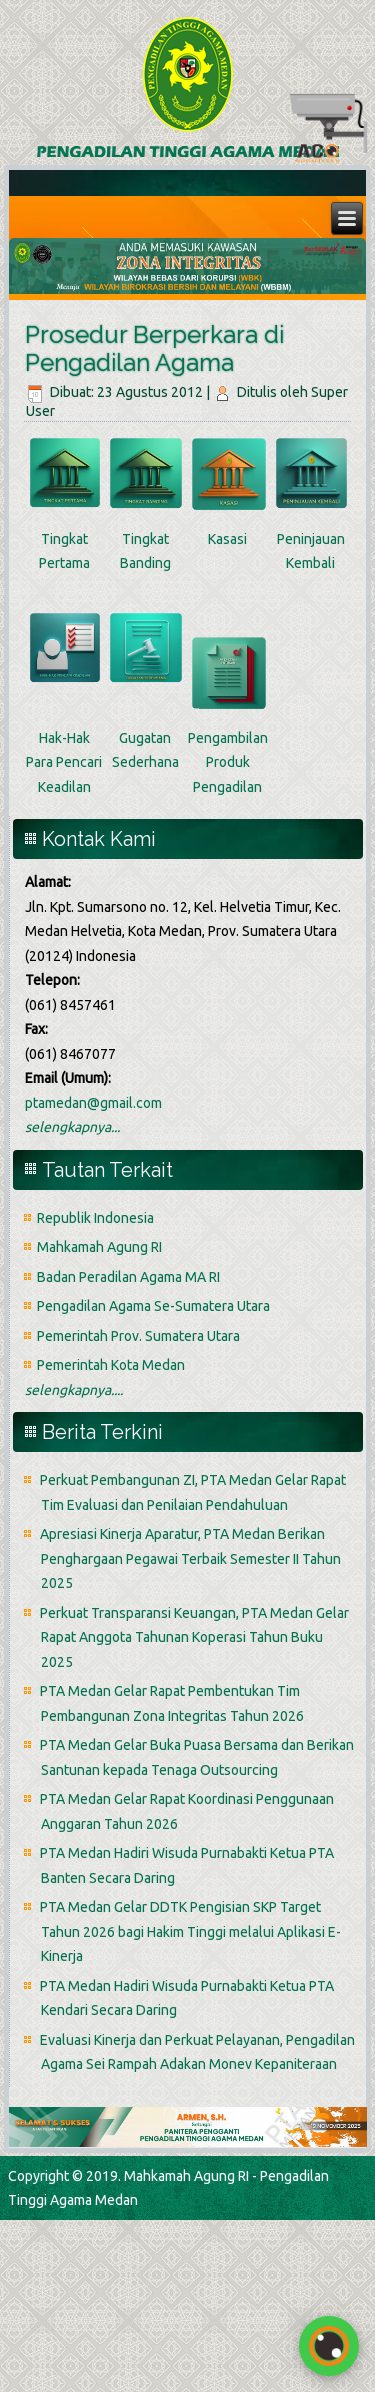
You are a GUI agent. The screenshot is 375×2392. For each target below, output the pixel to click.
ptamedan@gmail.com (93, 1103)
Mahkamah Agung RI (99, 1247)
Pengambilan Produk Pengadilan (228, 762)
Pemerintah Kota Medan (111, 1365)
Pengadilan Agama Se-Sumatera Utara (153, 1306)
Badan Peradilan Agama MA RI (128, 1277)
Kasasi (227, 539)
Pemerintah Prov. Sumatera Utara (138, 1336)
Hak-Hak (64, 738)
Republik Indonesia (95, 1218)
